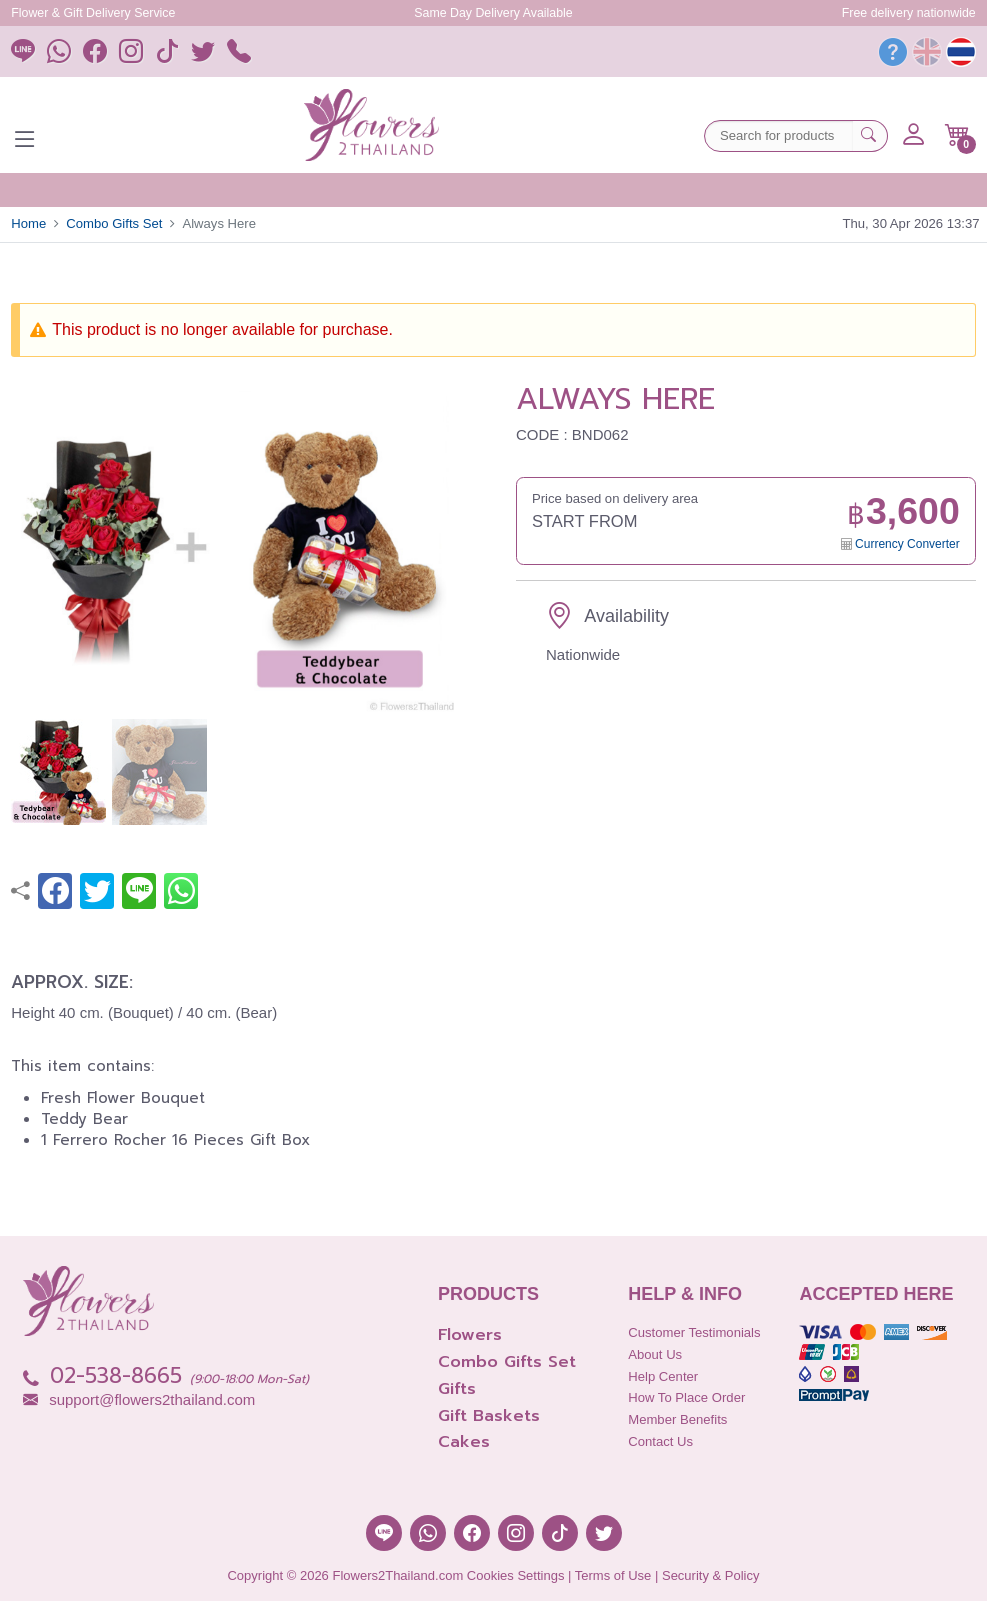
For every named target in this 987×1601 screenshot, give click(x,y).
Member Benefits (677, 1419)
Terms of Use (613, 1575)
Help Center (663, 1376)
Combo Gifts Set (114, 223)
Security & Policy (711, 1575)
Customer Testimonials (694, 1332)
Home (28, 223)
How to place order (686, 1397)
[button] (957, 135)
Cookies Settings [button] (516, 1575)
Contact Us (660, 1441)
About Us (655, 1354)
